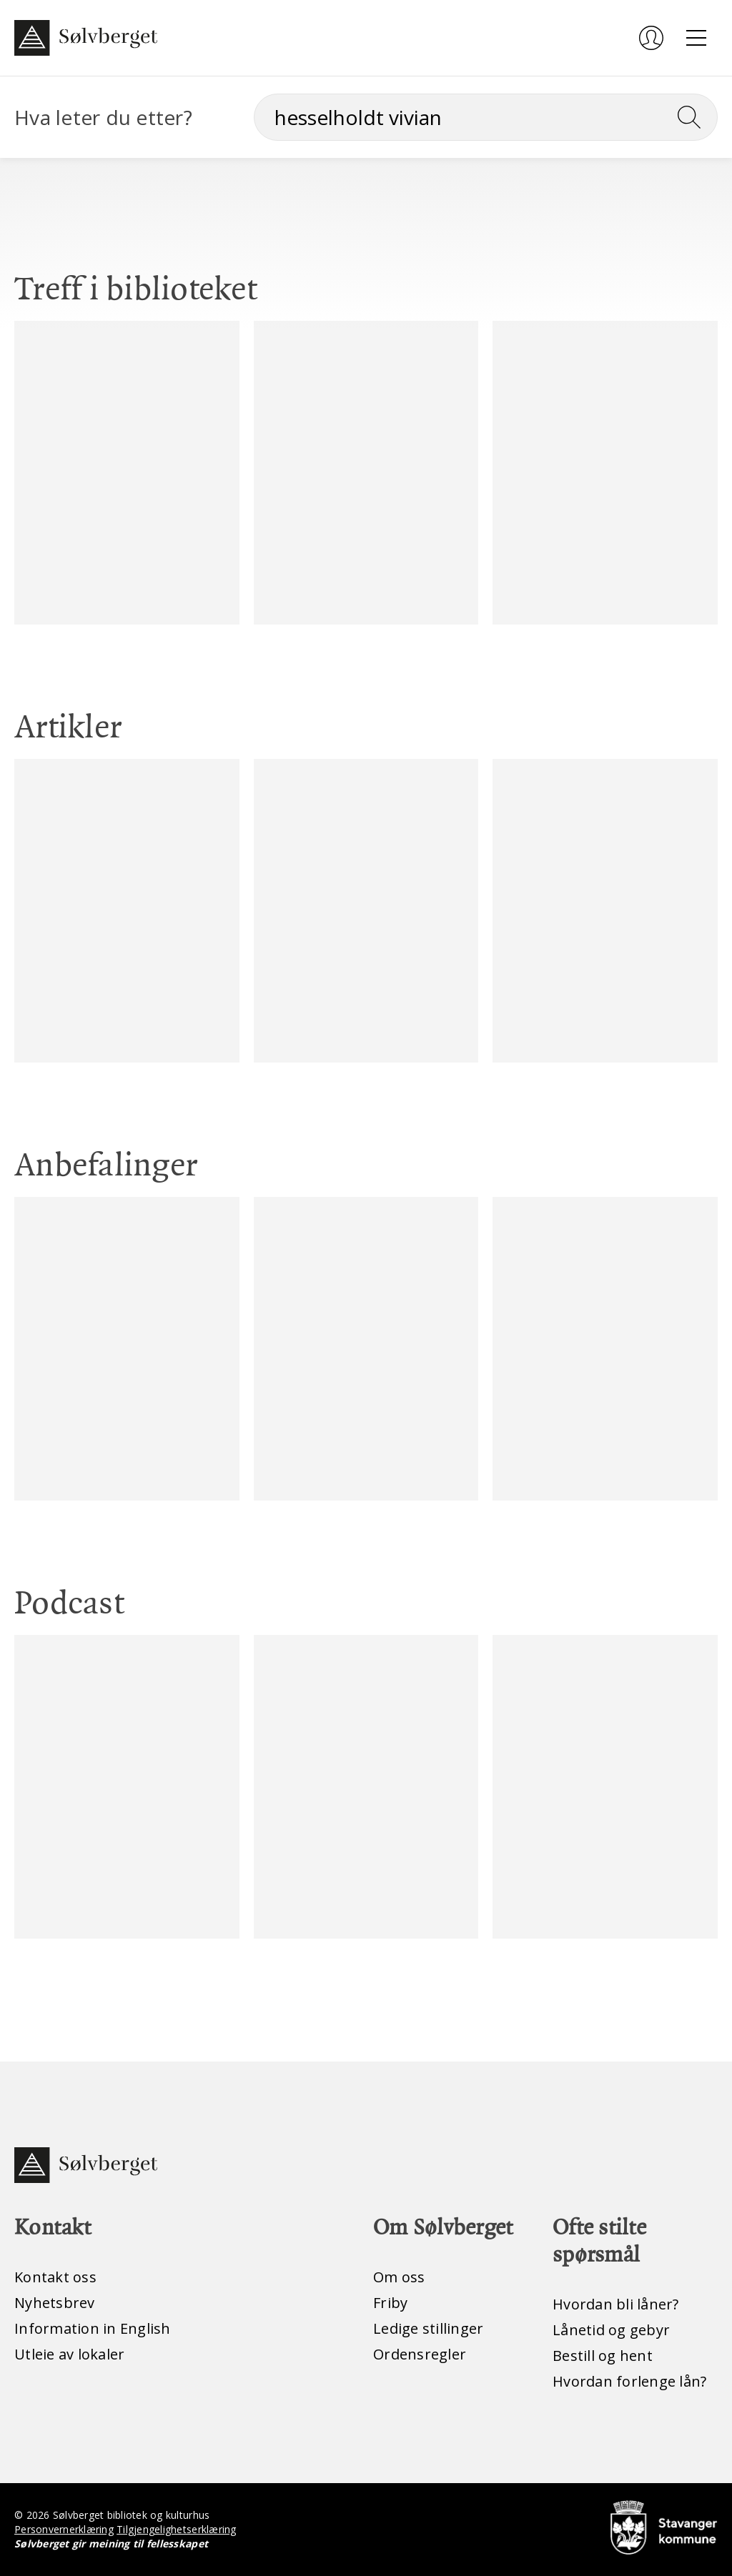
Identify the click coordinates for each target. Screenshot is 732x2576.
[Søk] (486, 117)
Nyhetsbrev (54, 2302)
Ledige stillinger (428, 2328)
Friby (390, 2302)
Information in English (92, 2328)
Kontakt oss (55, 2277)
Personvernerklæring (64, 2529)
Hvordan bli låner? (616, 2304)
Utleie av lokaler (69, 2354)
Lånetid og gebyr (611, 2329)
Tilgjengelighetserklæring (176, 2529)
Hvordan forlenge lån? (629, 2381)
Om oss (399, 2277)
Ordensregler (419, 2354)
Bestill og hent (603, 2355)
